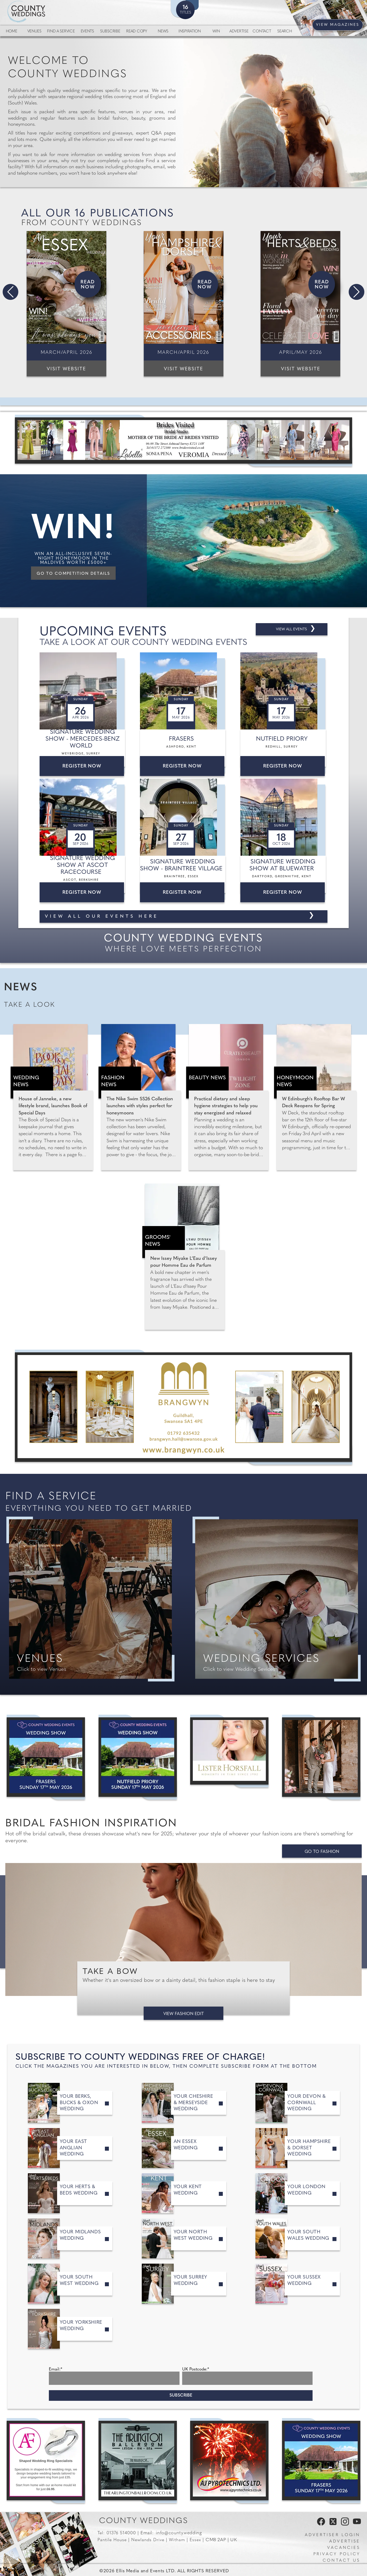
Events (87, 31)
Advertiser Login (332, 2535)
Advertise (238, 31)
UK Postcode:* (195, 2369)
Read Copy (136, 31)
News (163, 31)
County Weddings (143, 2521)
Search (284, 31)
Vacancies (343, 2548)
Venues (34, 31)
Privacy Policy (336, 2554)
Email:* (55, 2369)
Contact (262, 31)
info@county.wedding (179, 2533)
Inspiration (189, 31)
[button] (10, 292)
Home (11, 31)
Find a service (61, 31)
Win (216, 31)
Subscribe (110, 31)
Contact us (341, 2561)
